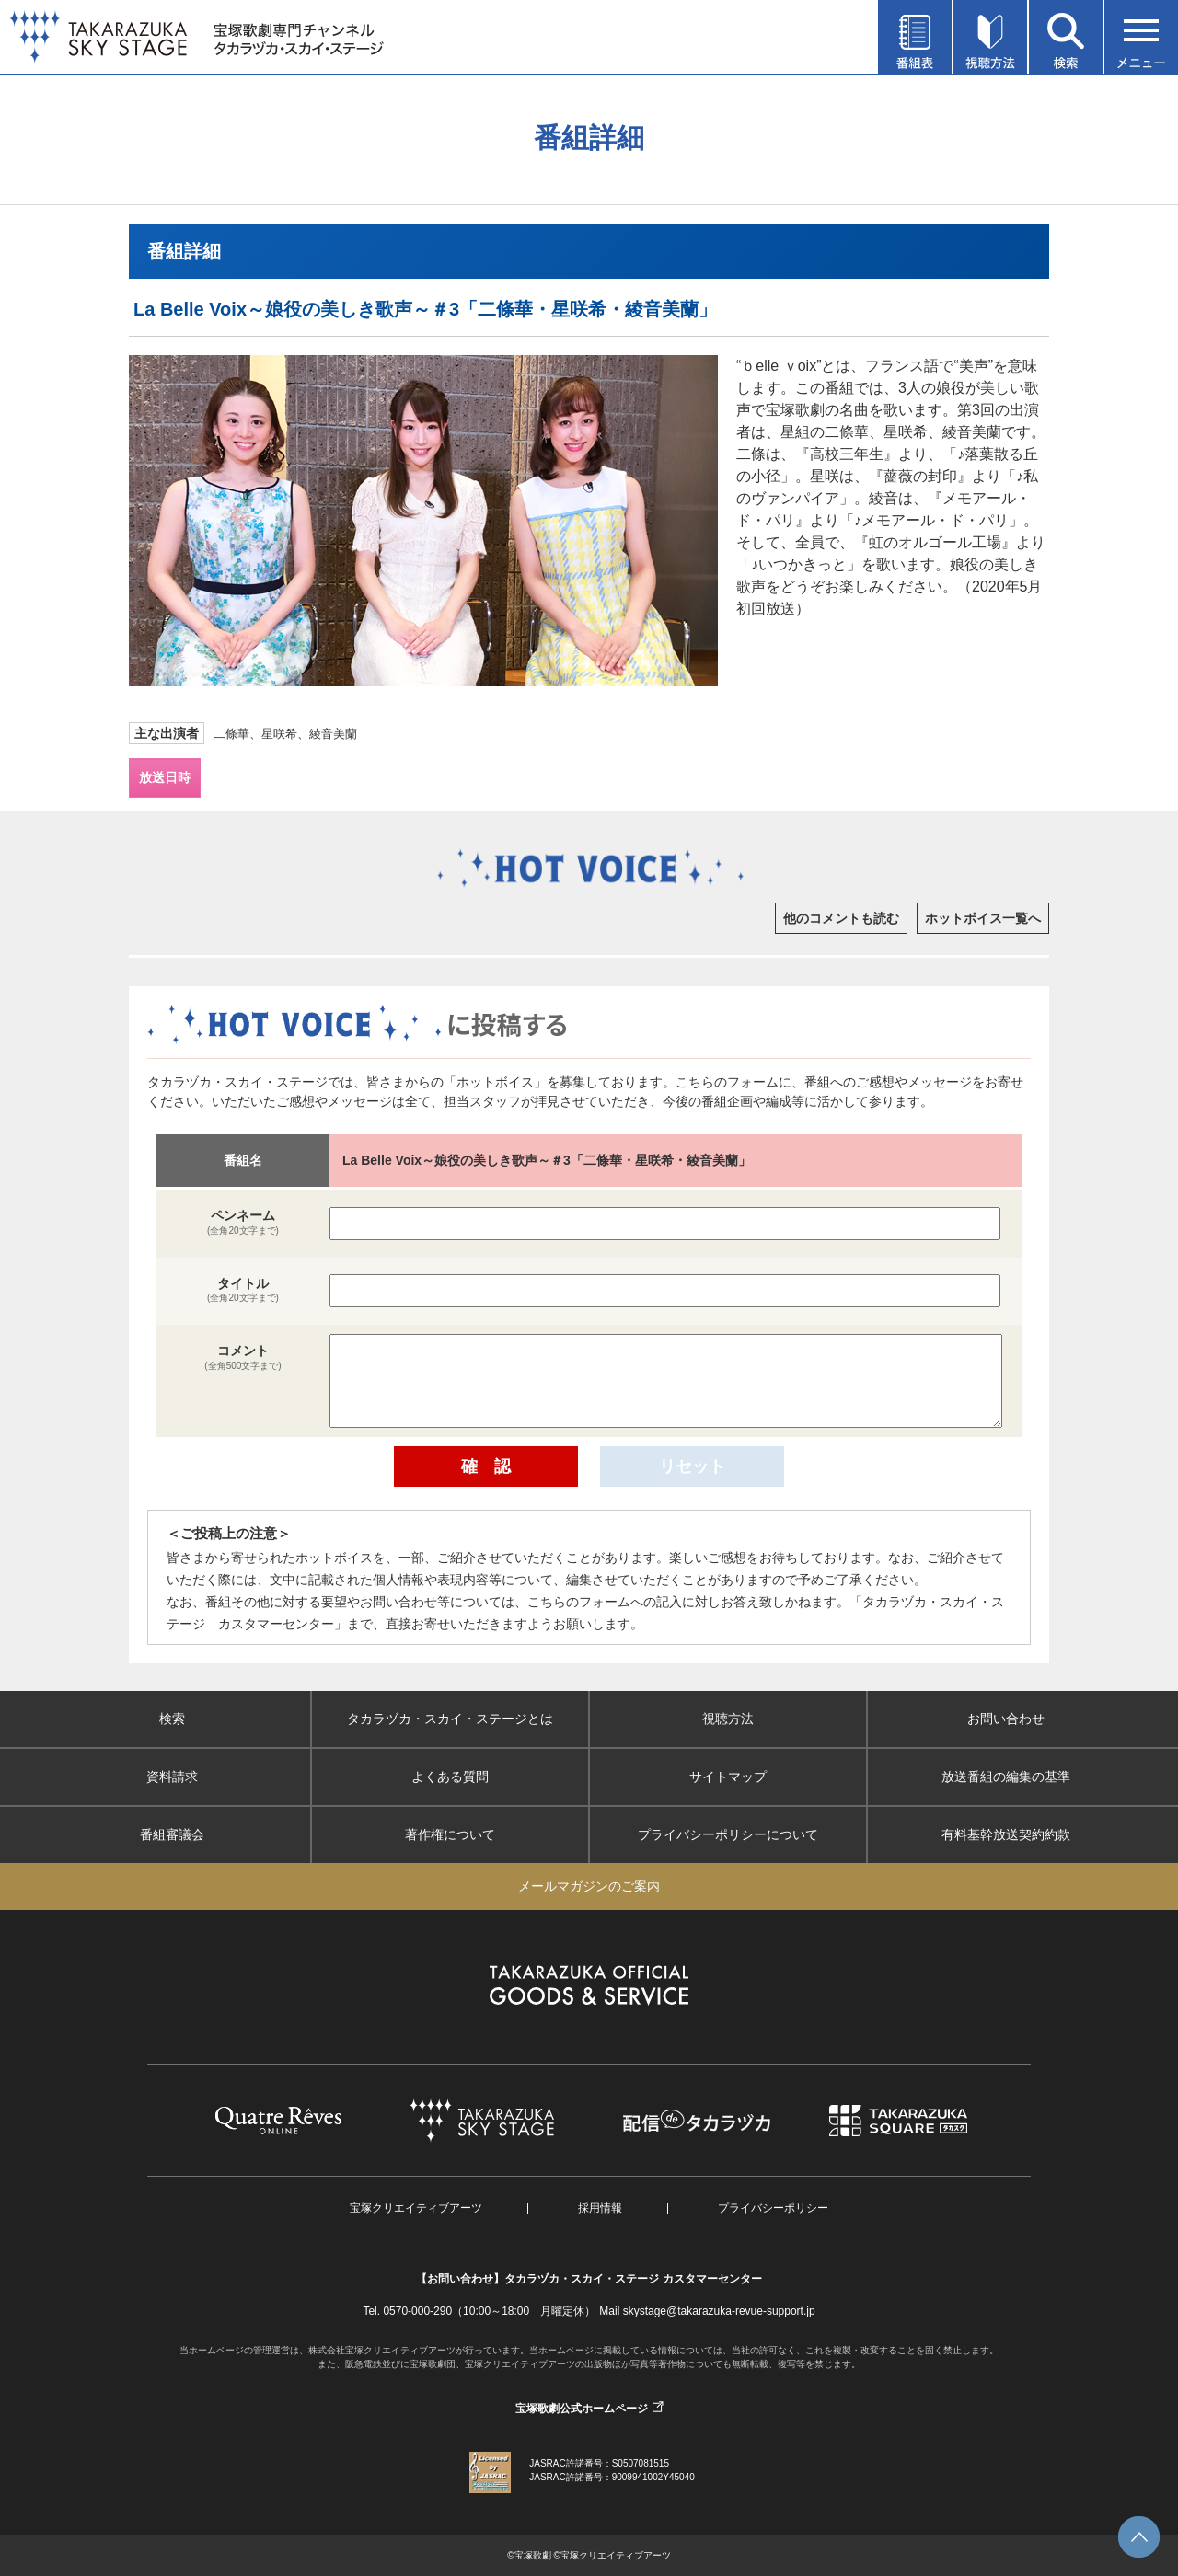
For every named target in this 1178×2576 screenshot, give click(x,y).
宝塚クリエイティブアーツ (416, 2208)
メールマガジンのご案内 (589, 1886)
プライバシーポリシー (773, 2208)
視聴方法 (728, 1718)
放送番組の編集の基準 (1005, 1776)
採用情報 (600, 2208)
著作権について (450, 1834)
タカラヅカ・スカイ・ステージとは (450, 1718)
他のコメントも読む (841, 918)
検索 (172, 1718)
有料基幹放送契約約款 (1005, 1834)
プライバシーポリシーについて (728, 1834)
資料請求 (172, 1776)
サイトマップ (728, 1776)
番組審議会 (172, 1834)
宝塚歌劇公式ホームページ (581, 2408)
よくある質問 (450, 1776)
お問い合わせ (1006, 1718)
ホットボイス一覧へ (983, 918)
